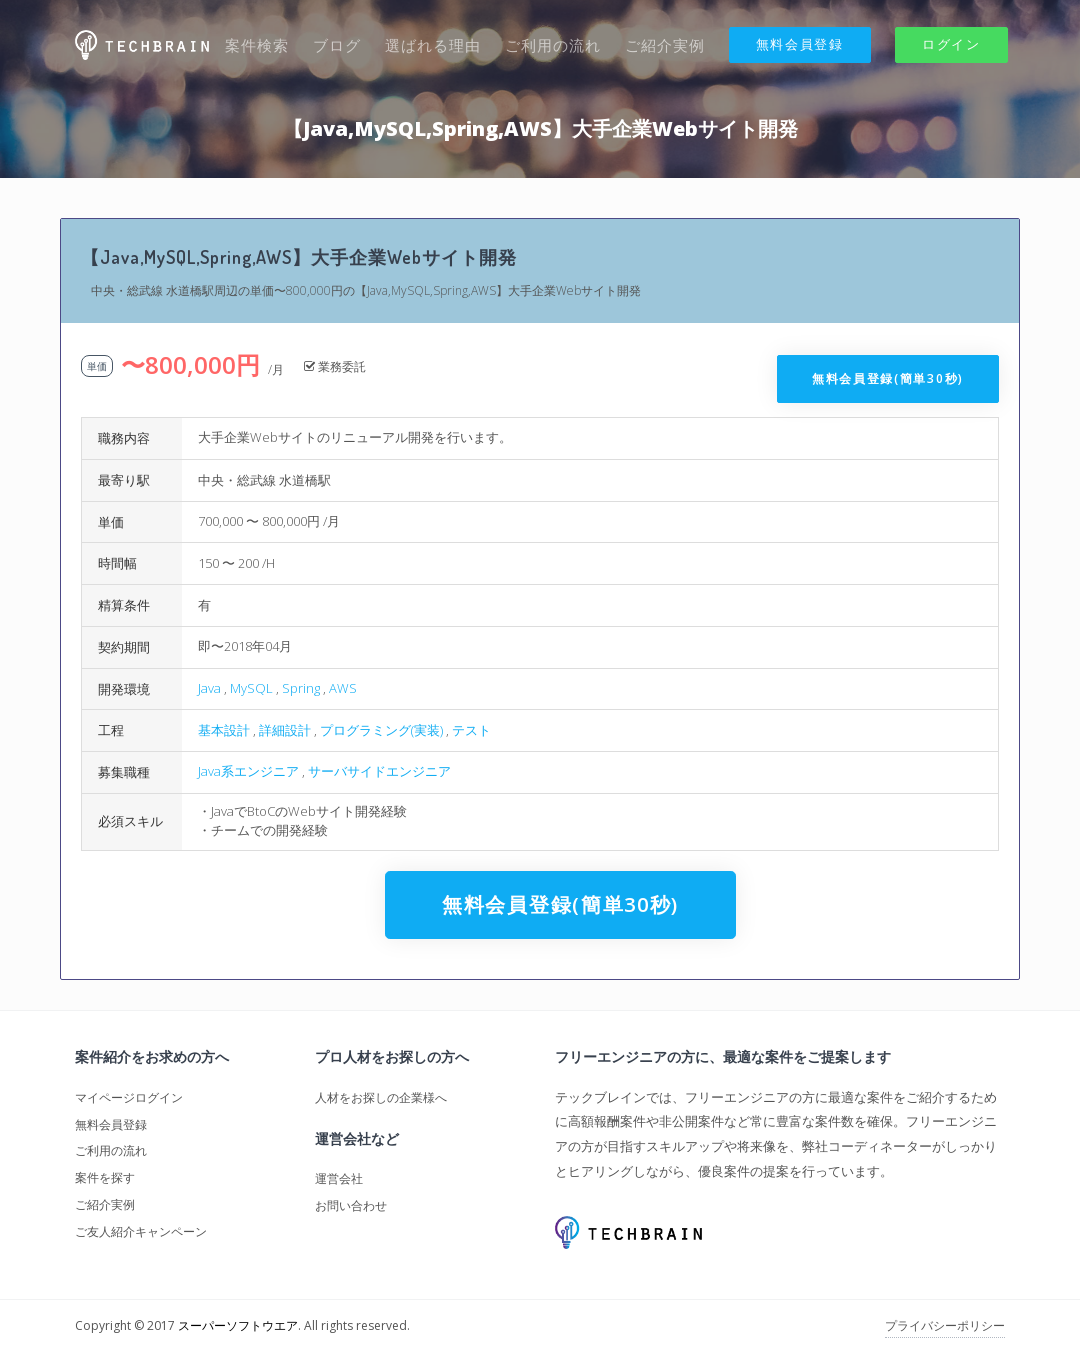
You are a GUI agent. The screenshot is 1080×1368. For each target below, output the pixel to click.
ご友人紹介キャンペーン (141, 1231)
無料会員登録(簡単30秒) (888, 378)
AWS (343, 688)
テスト (471, 730)
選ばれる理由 (433, 45)
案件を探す (105, 1177)
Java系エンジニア (248, 771)
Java (209, 688)
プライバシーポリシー (945, 1325)
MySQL (251, 688)
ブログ (337, 45)
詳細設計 (285, 730)
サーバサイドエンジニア (379, 771)
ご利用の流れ (553, 45)
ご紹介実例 (665, 45)
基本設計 (224, 730)
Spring (301, 688)
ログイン (951, 44)
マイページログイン (129, 1097)
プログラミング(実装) (381, 730)
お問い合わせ (351, 1205)
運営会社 (339, 1178)
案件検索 (257, 45)
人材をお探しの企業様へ (381, 1097)
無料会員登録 (800, 44)
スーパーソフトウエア (238, 1325)
